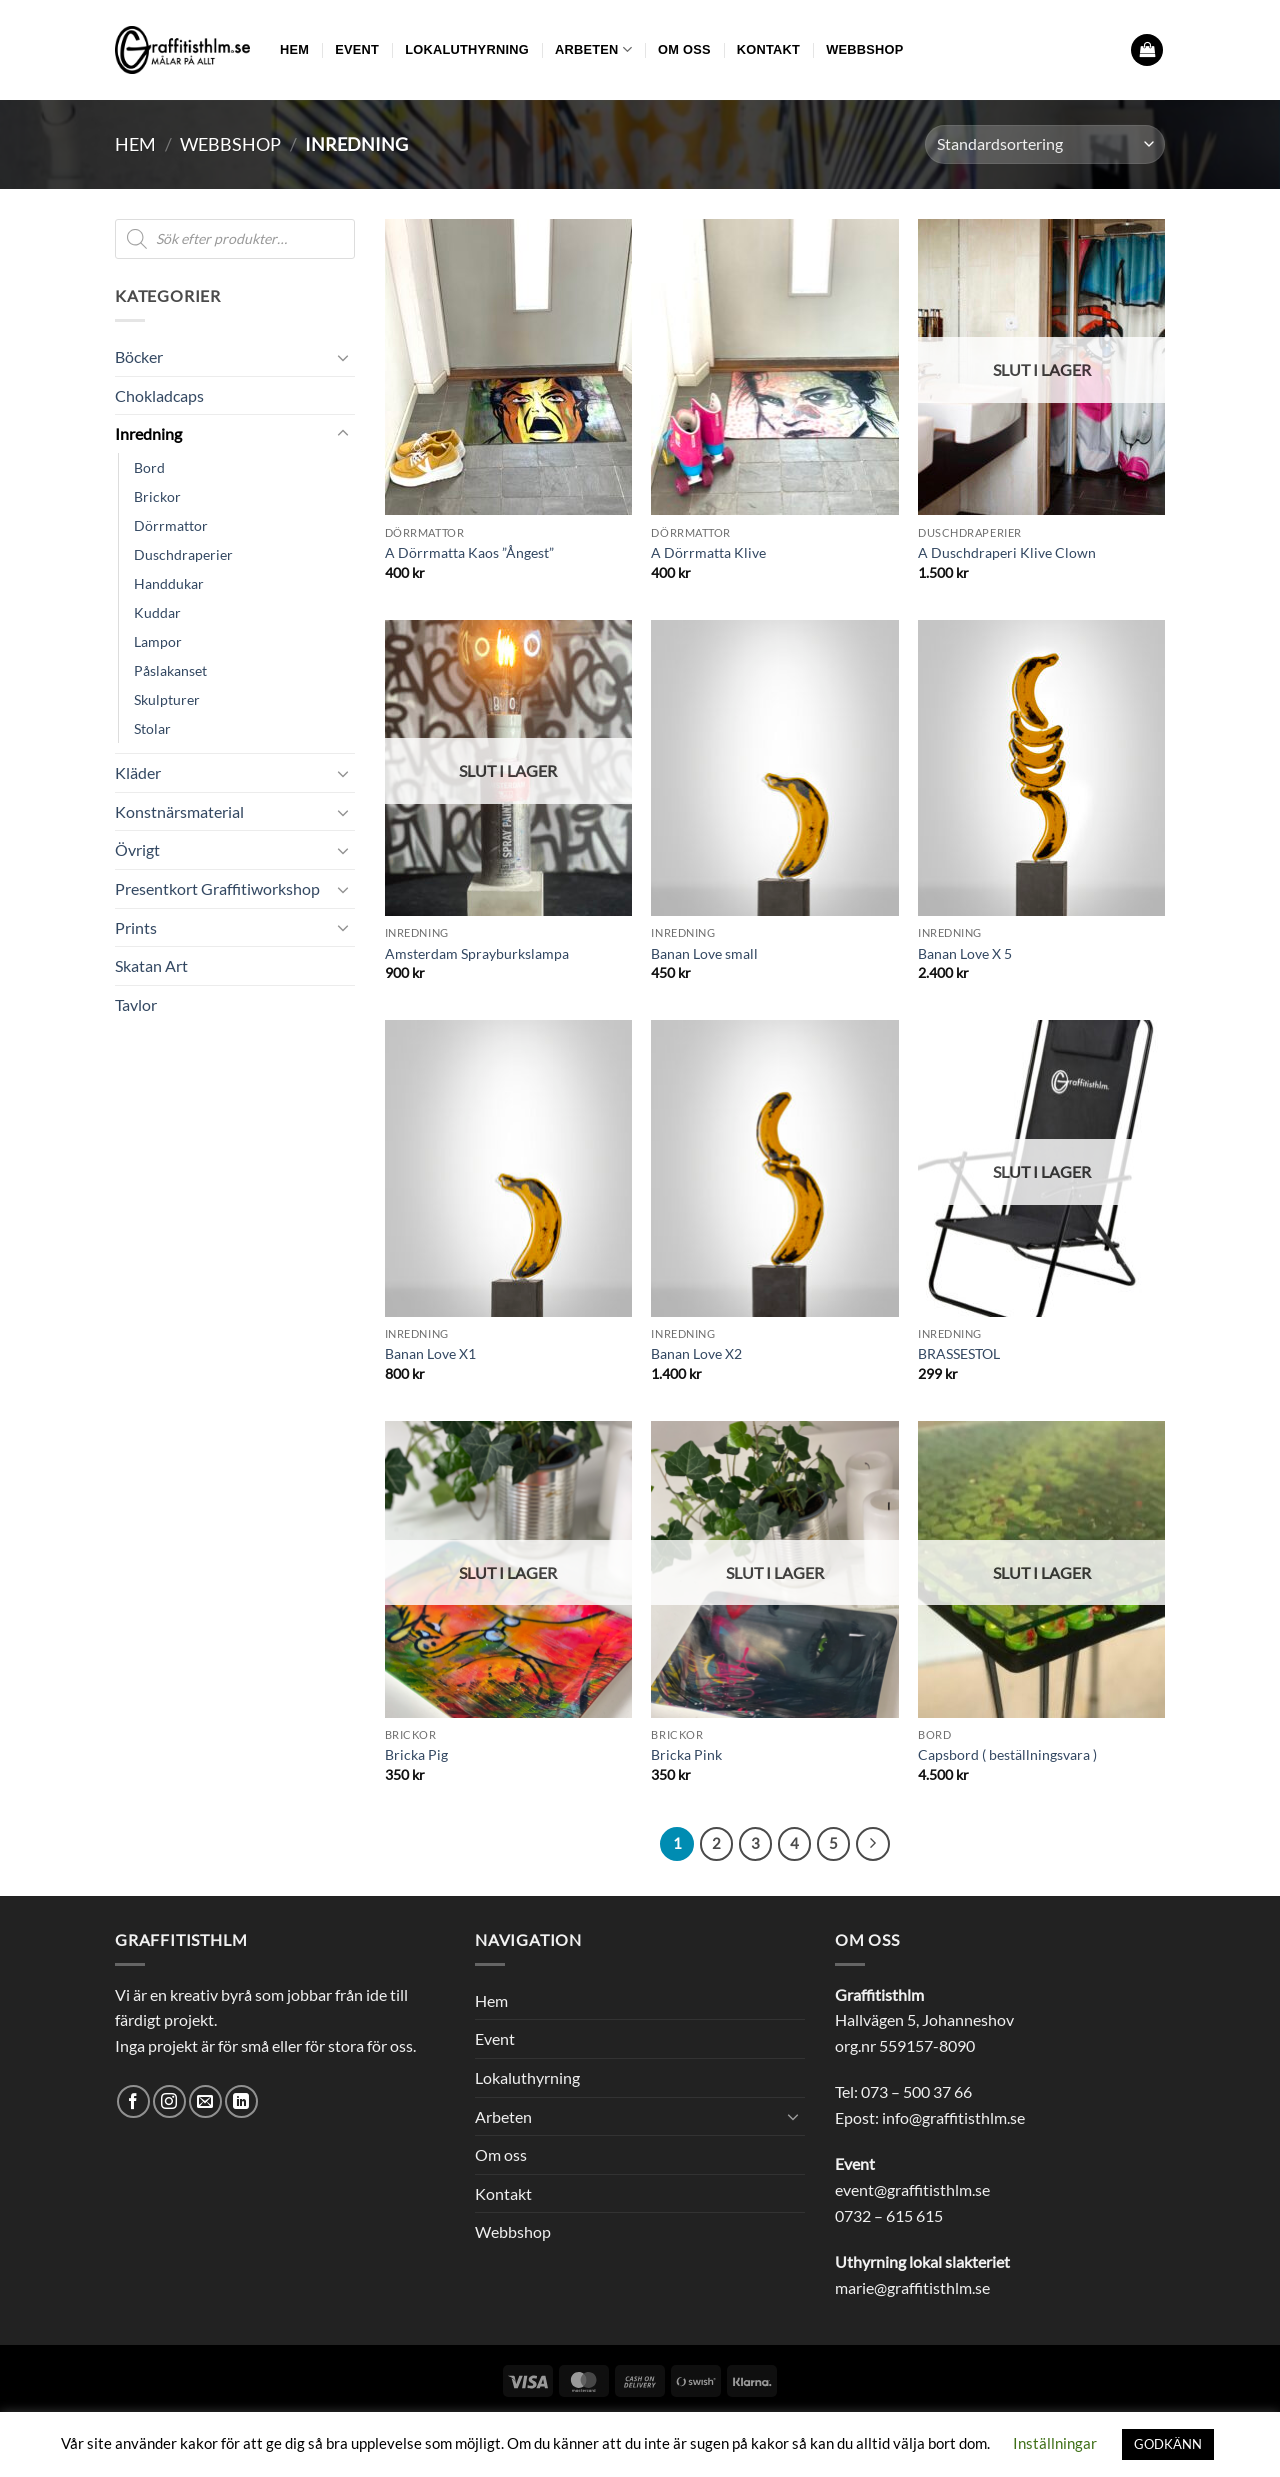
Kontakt (768, 49)
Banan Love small (704, 953)
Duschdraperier (183, 554)
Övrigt (137, 849)
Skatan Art (151, 965)
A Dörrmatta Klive (708, 552)
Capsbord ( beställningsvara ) (1007, 1754)
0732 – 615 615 (889, 2215)
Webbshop (864, 49)
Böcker (139, 356)
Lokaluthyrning (467, 49)
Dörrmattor (171, 525)
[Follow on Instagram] (169, 2101)
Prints (136, 927)
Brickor (157, 496)
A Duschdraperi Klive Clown (1007, 552)
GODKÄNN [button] (1168, 2444)
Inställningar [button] (1055, 2443)
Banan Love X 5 (965, 953)
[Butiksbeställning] (1045, 144)
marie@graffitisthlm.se (912, 2287)
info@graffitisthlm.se (953, 2117)
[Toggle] (343, 357)
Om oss (684, 49)
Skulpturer (167, 699)
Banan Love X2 (696, 1353)
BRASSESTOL (959, 1353)
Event (357, 49)
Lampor (158, 641)
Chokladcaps (159, 395)
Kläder (138, 772)
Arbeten (593, 49)
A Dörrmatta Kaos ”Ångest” (469, 552)
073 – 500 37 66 (916, 2091)
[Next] (873, 1844)
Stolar (152, 728)
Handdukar (169, 583)
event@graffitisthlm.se (912, 2189)
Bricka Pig (416, 1754)
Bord (149, 467)
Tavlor (136, 1004)
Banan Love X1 (430, 1353)
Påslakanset (170, 670)
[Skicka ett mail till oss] (205, 2101)
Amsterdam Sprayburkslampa (477, 953)
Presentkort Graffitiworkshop (217, 888)
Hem (294, 49)
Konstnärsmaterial (179, 811)
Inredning (148, 433)
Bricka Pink (686, 1754)
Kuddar (157, 612)
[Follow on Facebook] (133, 2101)
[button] (1147, 50)
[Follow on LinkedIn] (241, 2101)
